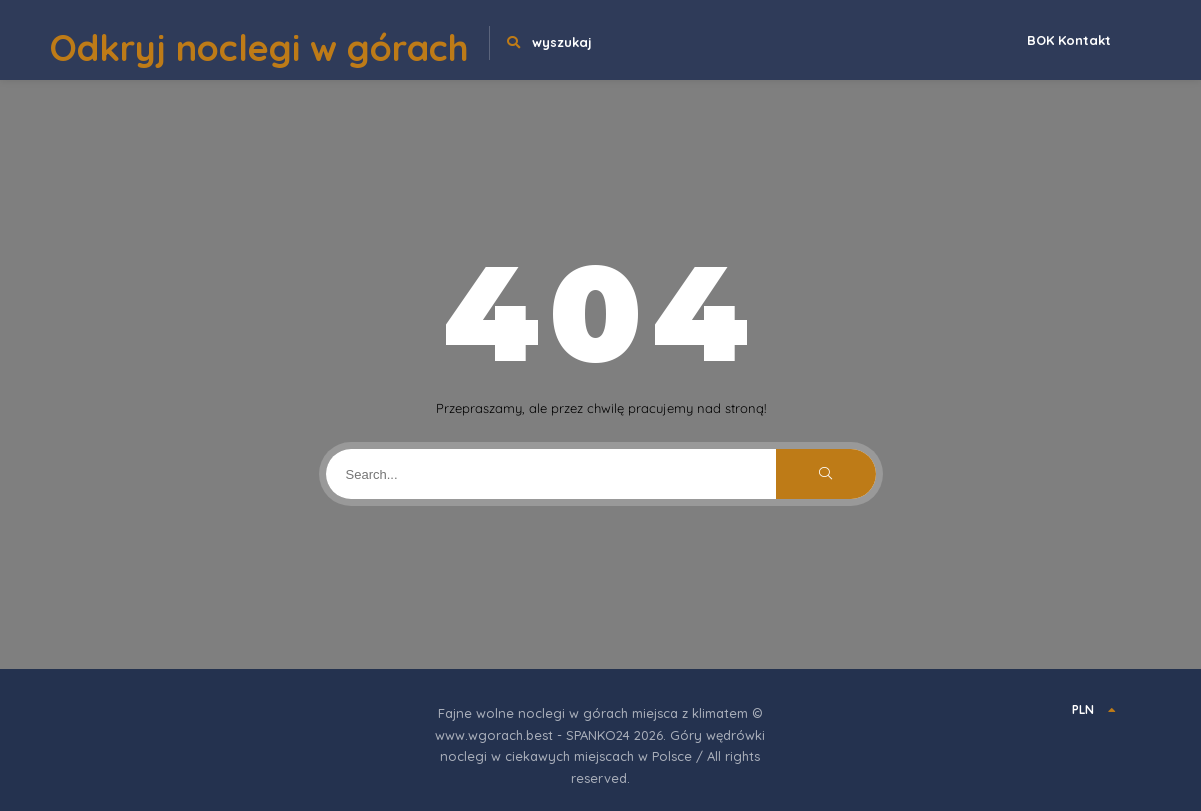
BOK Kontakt (1069, 40)
